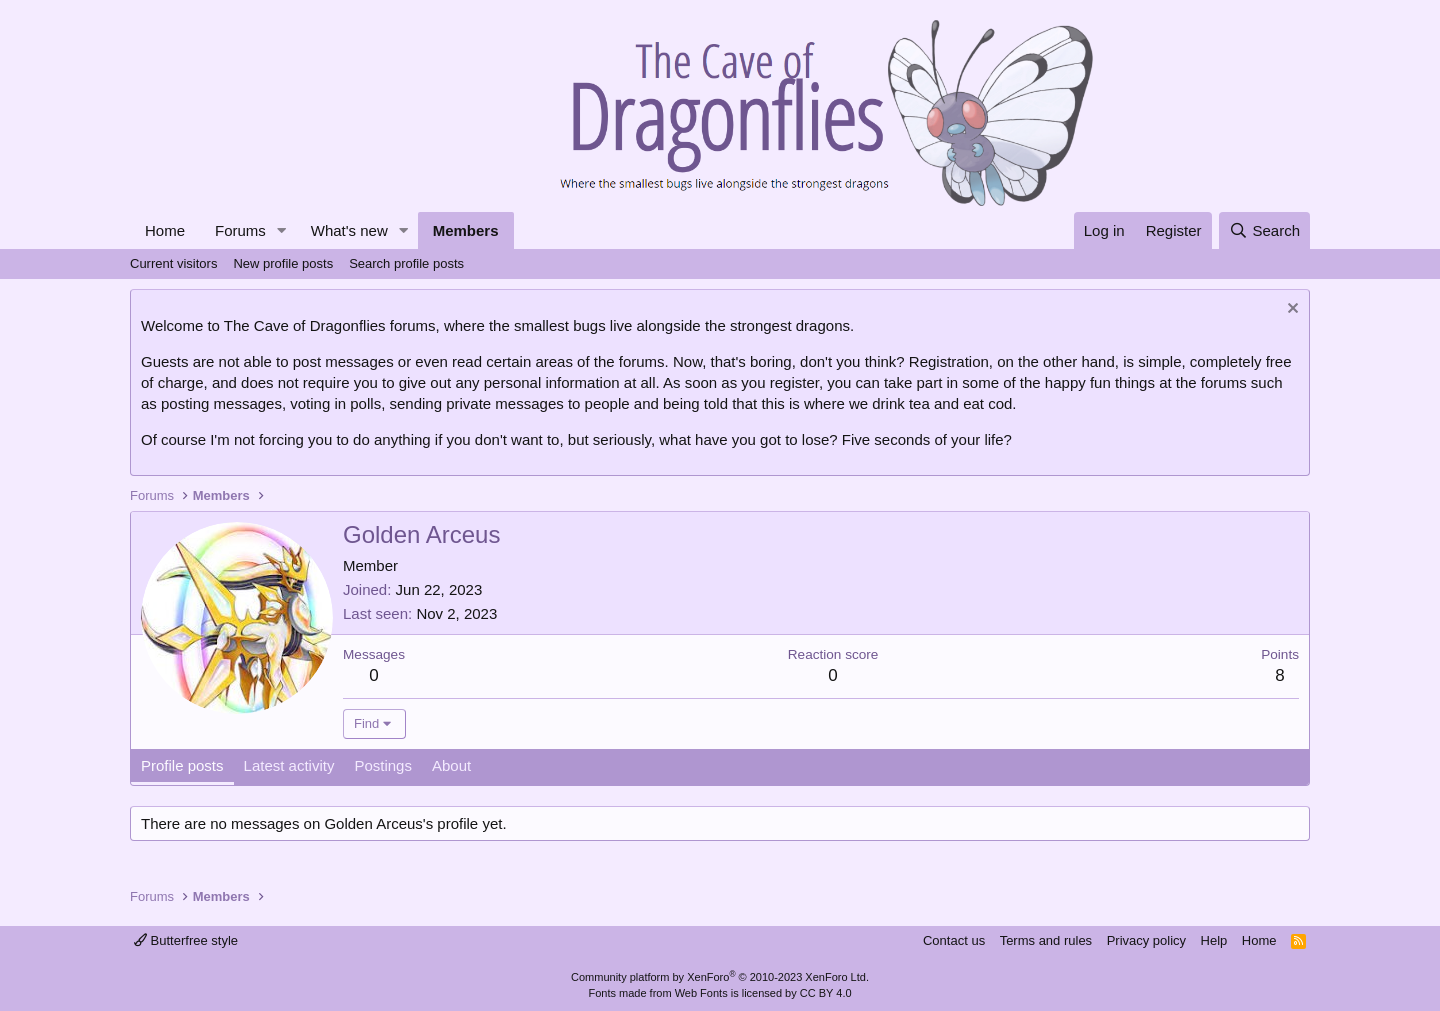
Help (1214, 940)
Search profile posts (406, 263)
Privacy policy (1146, 940)
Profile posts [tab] (182, 765)
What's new (349, 230)
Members (466, 230)
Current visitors (173, 263)
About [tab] (451, 765)
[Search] (1264, 230)
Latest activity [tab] (289, 765)
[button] (282, 230)
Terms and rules (1046, 940)
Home (165, 230)
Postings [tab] (383, 765)
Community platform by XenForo (720, 977)
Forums (240, 230)
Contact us (954, 940)
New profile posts (283, 263)
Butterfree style (186, 940)
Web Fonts (701, 993)
